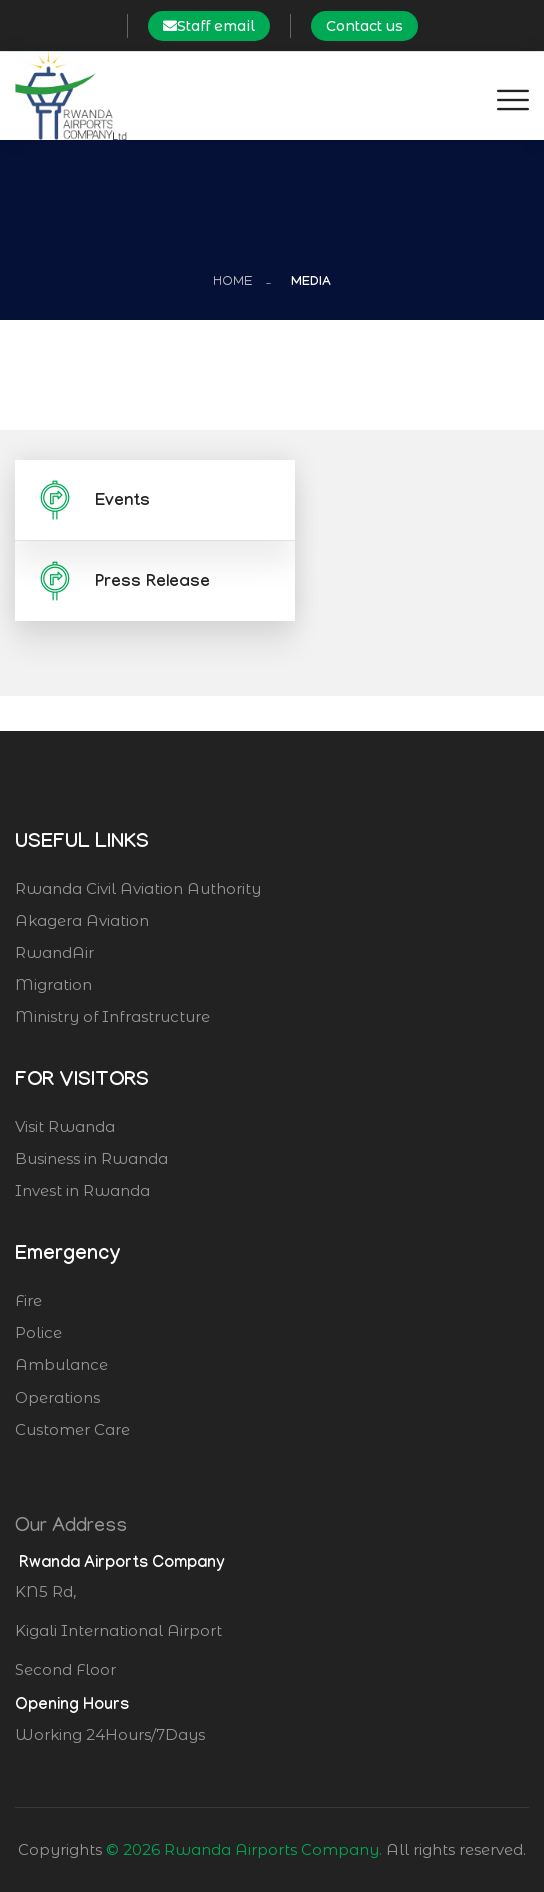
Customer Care (160, 1431)
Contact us (364, 26)
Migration (53, 984)
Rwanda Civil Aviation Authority (138, 888)
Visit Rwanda (65, 1126)
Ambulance (147, 1367)
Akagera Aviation (82, 920)
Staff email (209, 26)
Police (124, 1334)
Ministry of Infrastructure (112, 1016)
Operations (141, 1399)
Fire (114, 1302)
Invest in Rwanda (82, 1190)
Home (233, 282)
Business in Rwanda (91, 1158)
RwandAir (54, 952)
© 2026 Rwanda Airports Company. (244, 1849)
